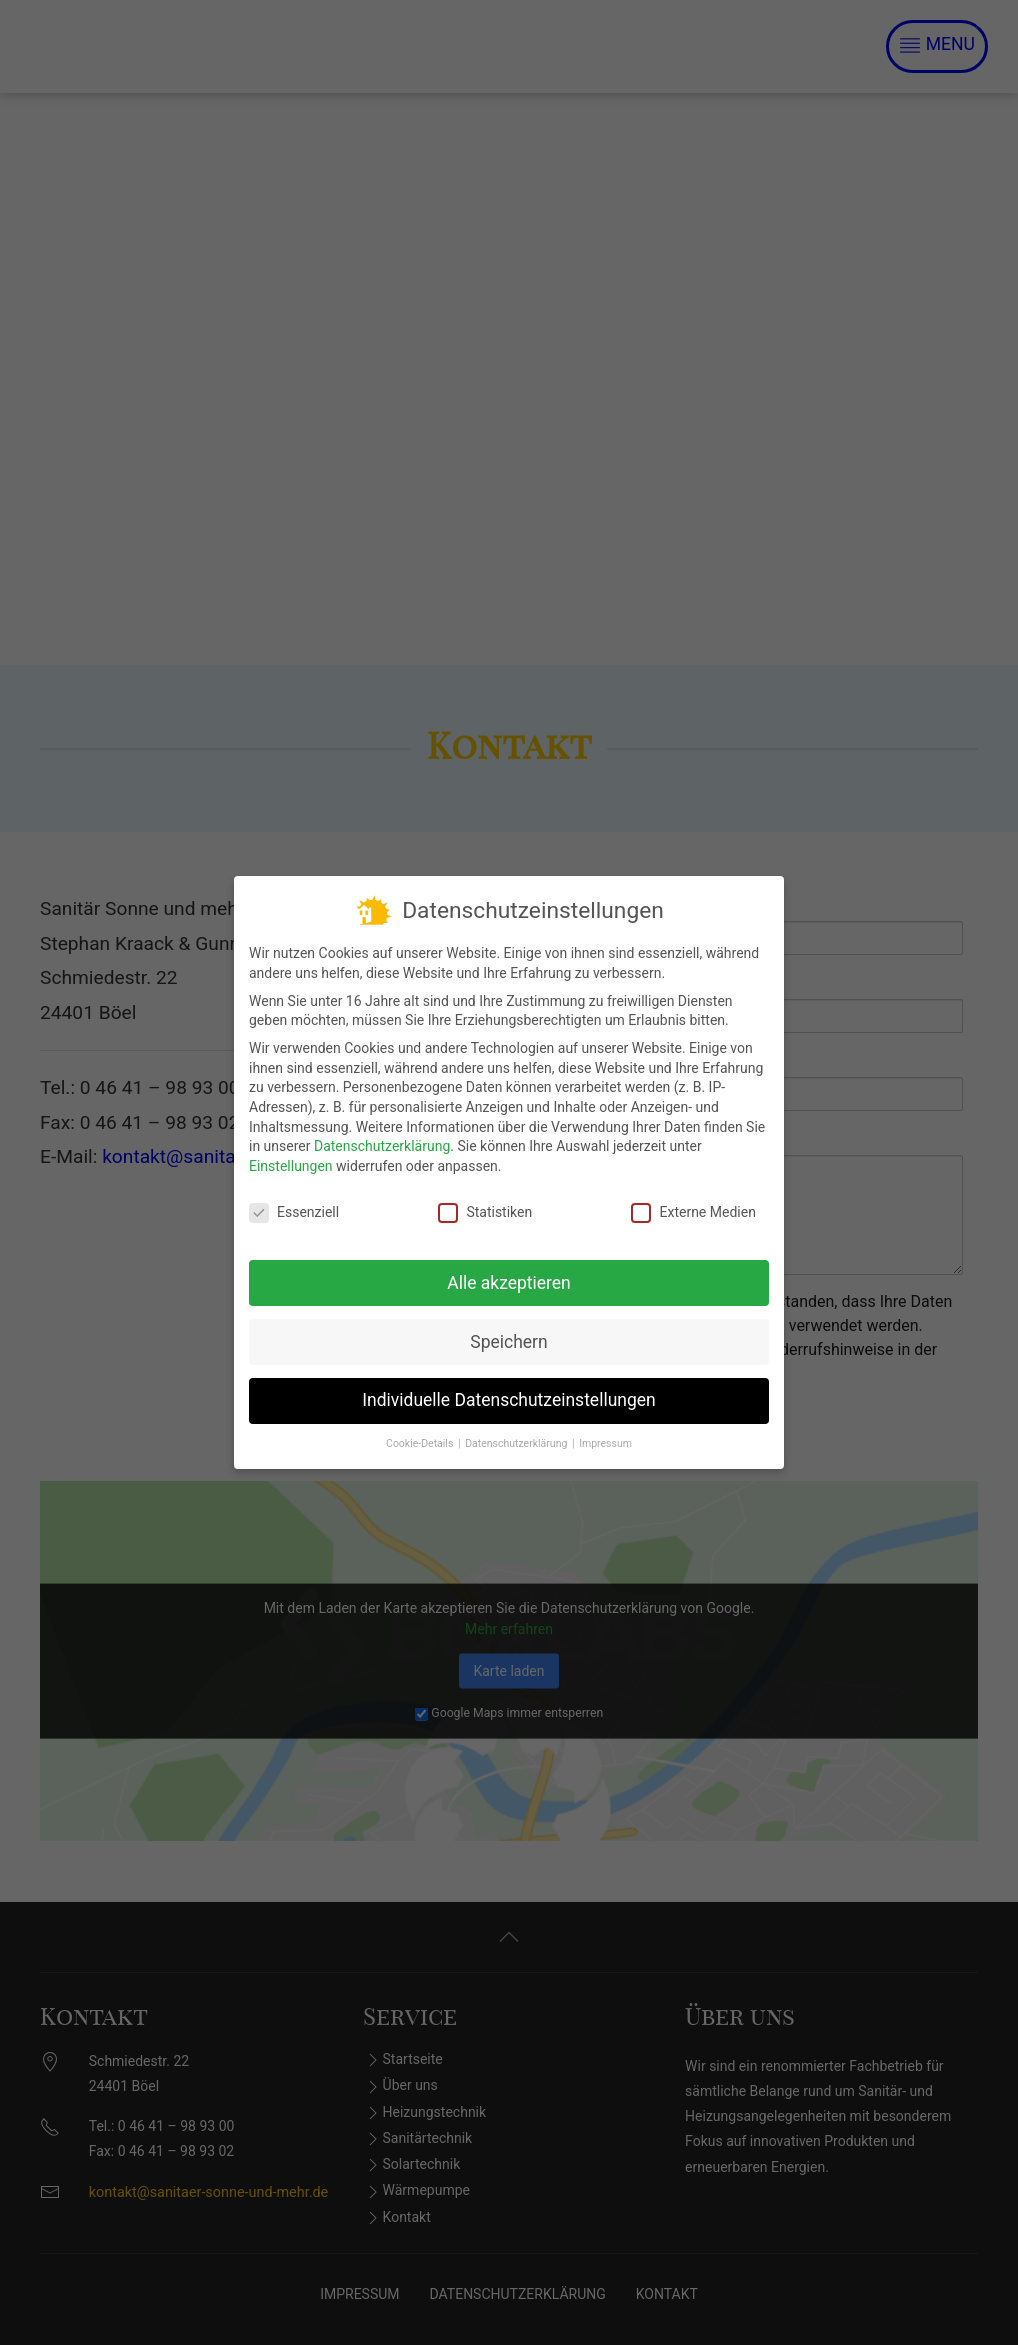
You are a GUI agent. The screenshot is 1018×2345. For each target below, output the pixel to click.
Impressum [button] (605, 1441)
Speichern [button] (508, 1339)
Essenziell (294, 1209)
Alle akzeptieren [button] (509, 1280)
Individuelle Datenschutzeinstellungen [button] (508, 1398)
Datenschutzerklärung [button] (517, 1441)
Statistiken (485, 1209)
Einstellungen (291, 1164)
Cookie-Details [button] (421, 1441)
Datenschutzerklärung (382, 1144)
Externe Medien (693, 1209)
